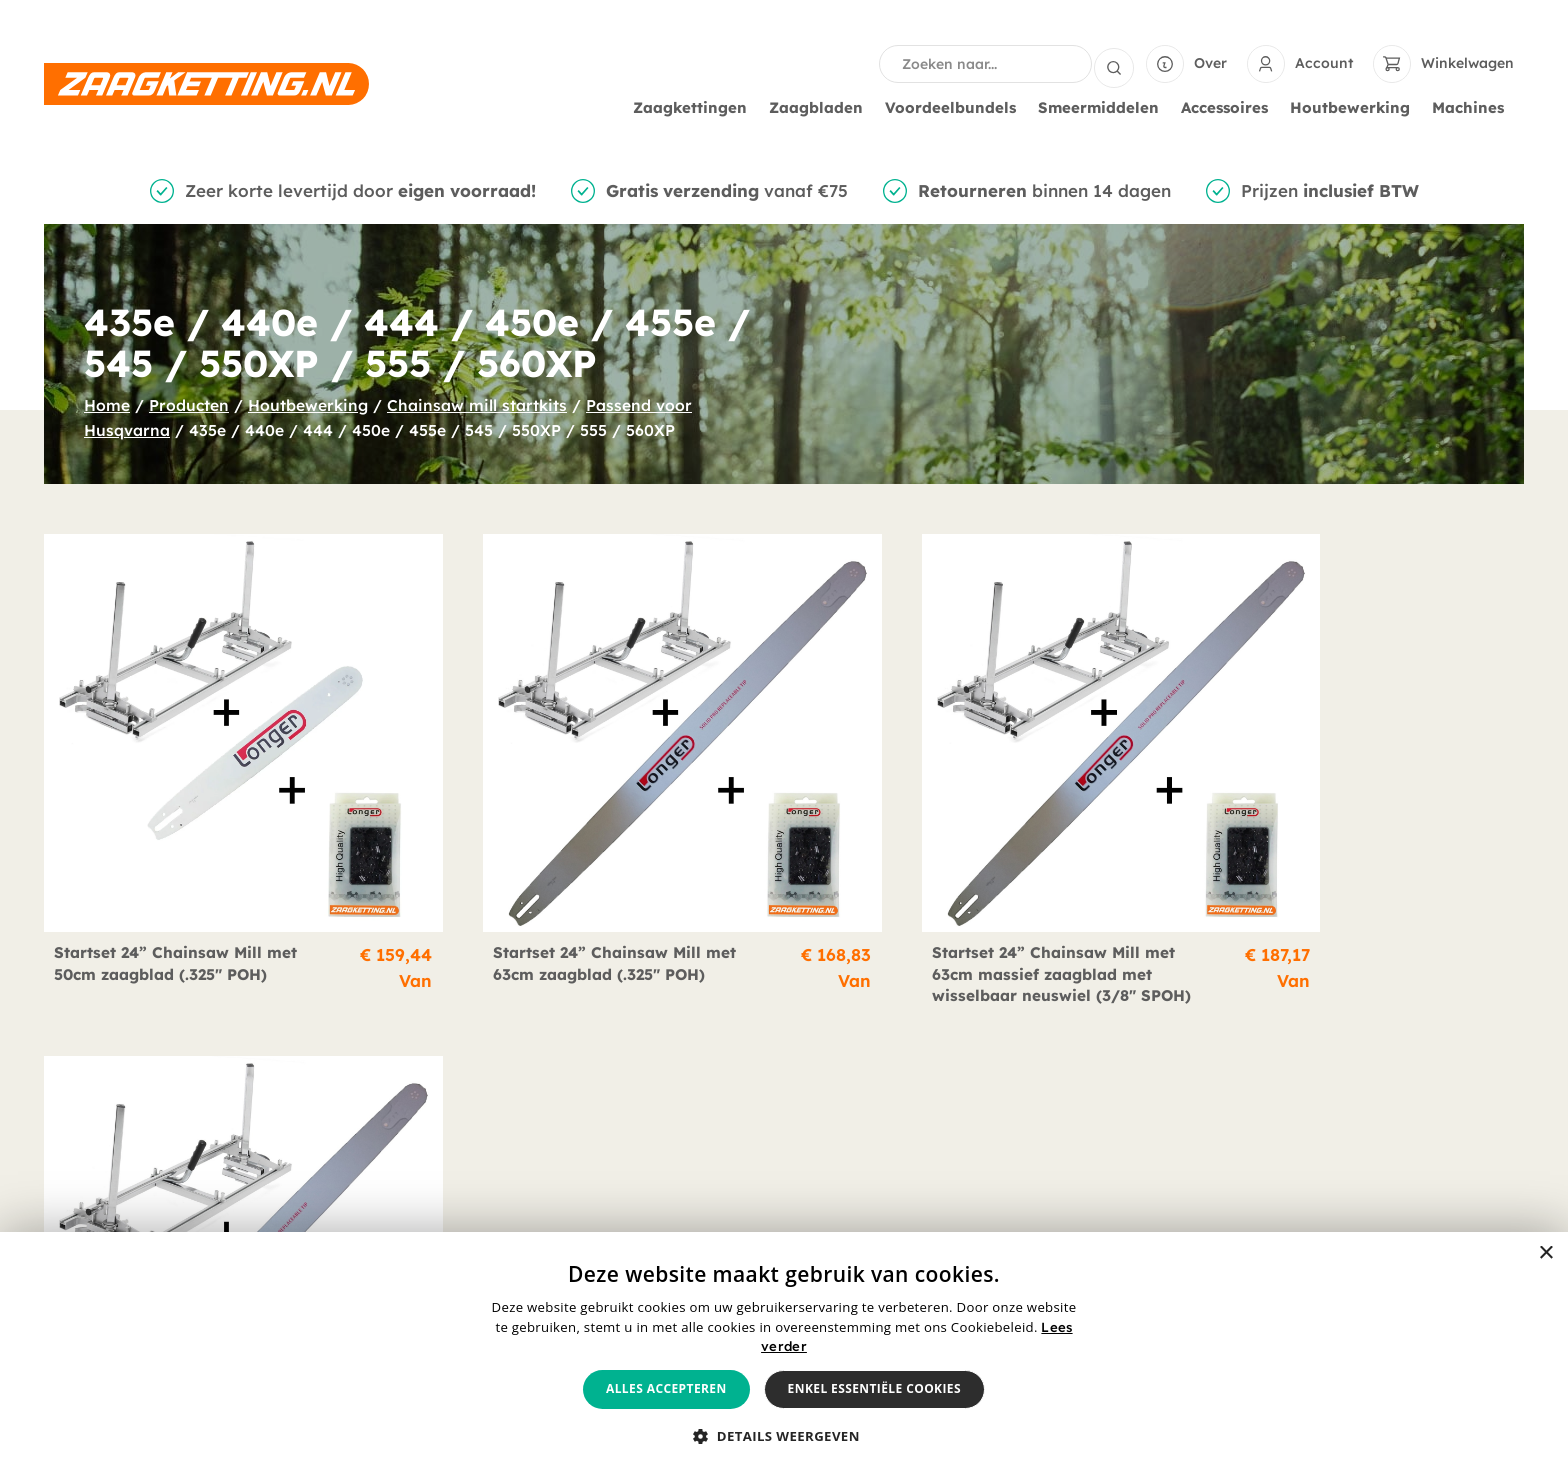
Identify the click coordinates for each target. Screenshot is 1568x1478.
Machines (1473, 108)
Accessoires (1229, 108)
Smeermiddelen (1103, 108)
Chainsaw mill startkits (477, 405)
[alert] (784, 1355)
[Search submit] (1114, 64)
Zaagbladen (821, 108)
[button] (784, 1437)
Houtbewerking (1355, 108)
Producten (189, 405)
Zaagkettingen (695, 108)
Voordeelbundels (955, 108)
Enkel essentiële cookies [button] (874, 1388)
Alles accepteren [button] (666, 1388)
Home (107, 405)
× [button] (1545, 1253)
